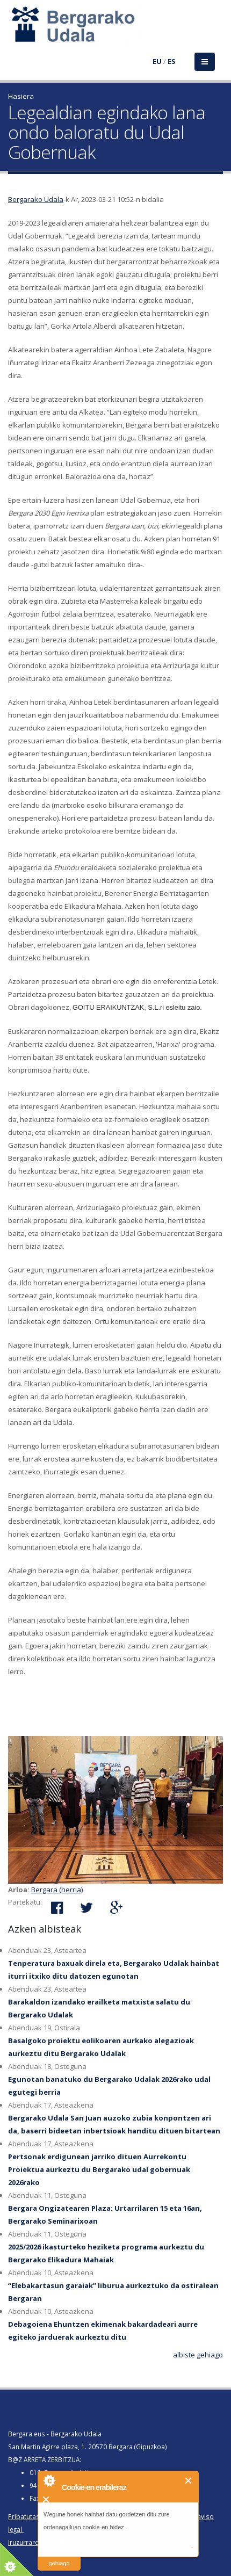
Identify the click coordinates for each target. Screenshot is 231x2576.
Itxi (188, 2480)
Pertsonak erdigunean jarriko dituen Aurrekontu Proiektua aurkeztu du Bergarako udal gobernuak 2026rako (99, 2169)
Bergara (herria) (57, 1889)
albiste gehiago (198, 2355)
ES (172, 61)
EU (157, 61)
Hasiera (21, 96)
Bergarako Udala (35, 199)
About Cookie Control (49, 2480)
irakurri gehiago (58, 2556)
